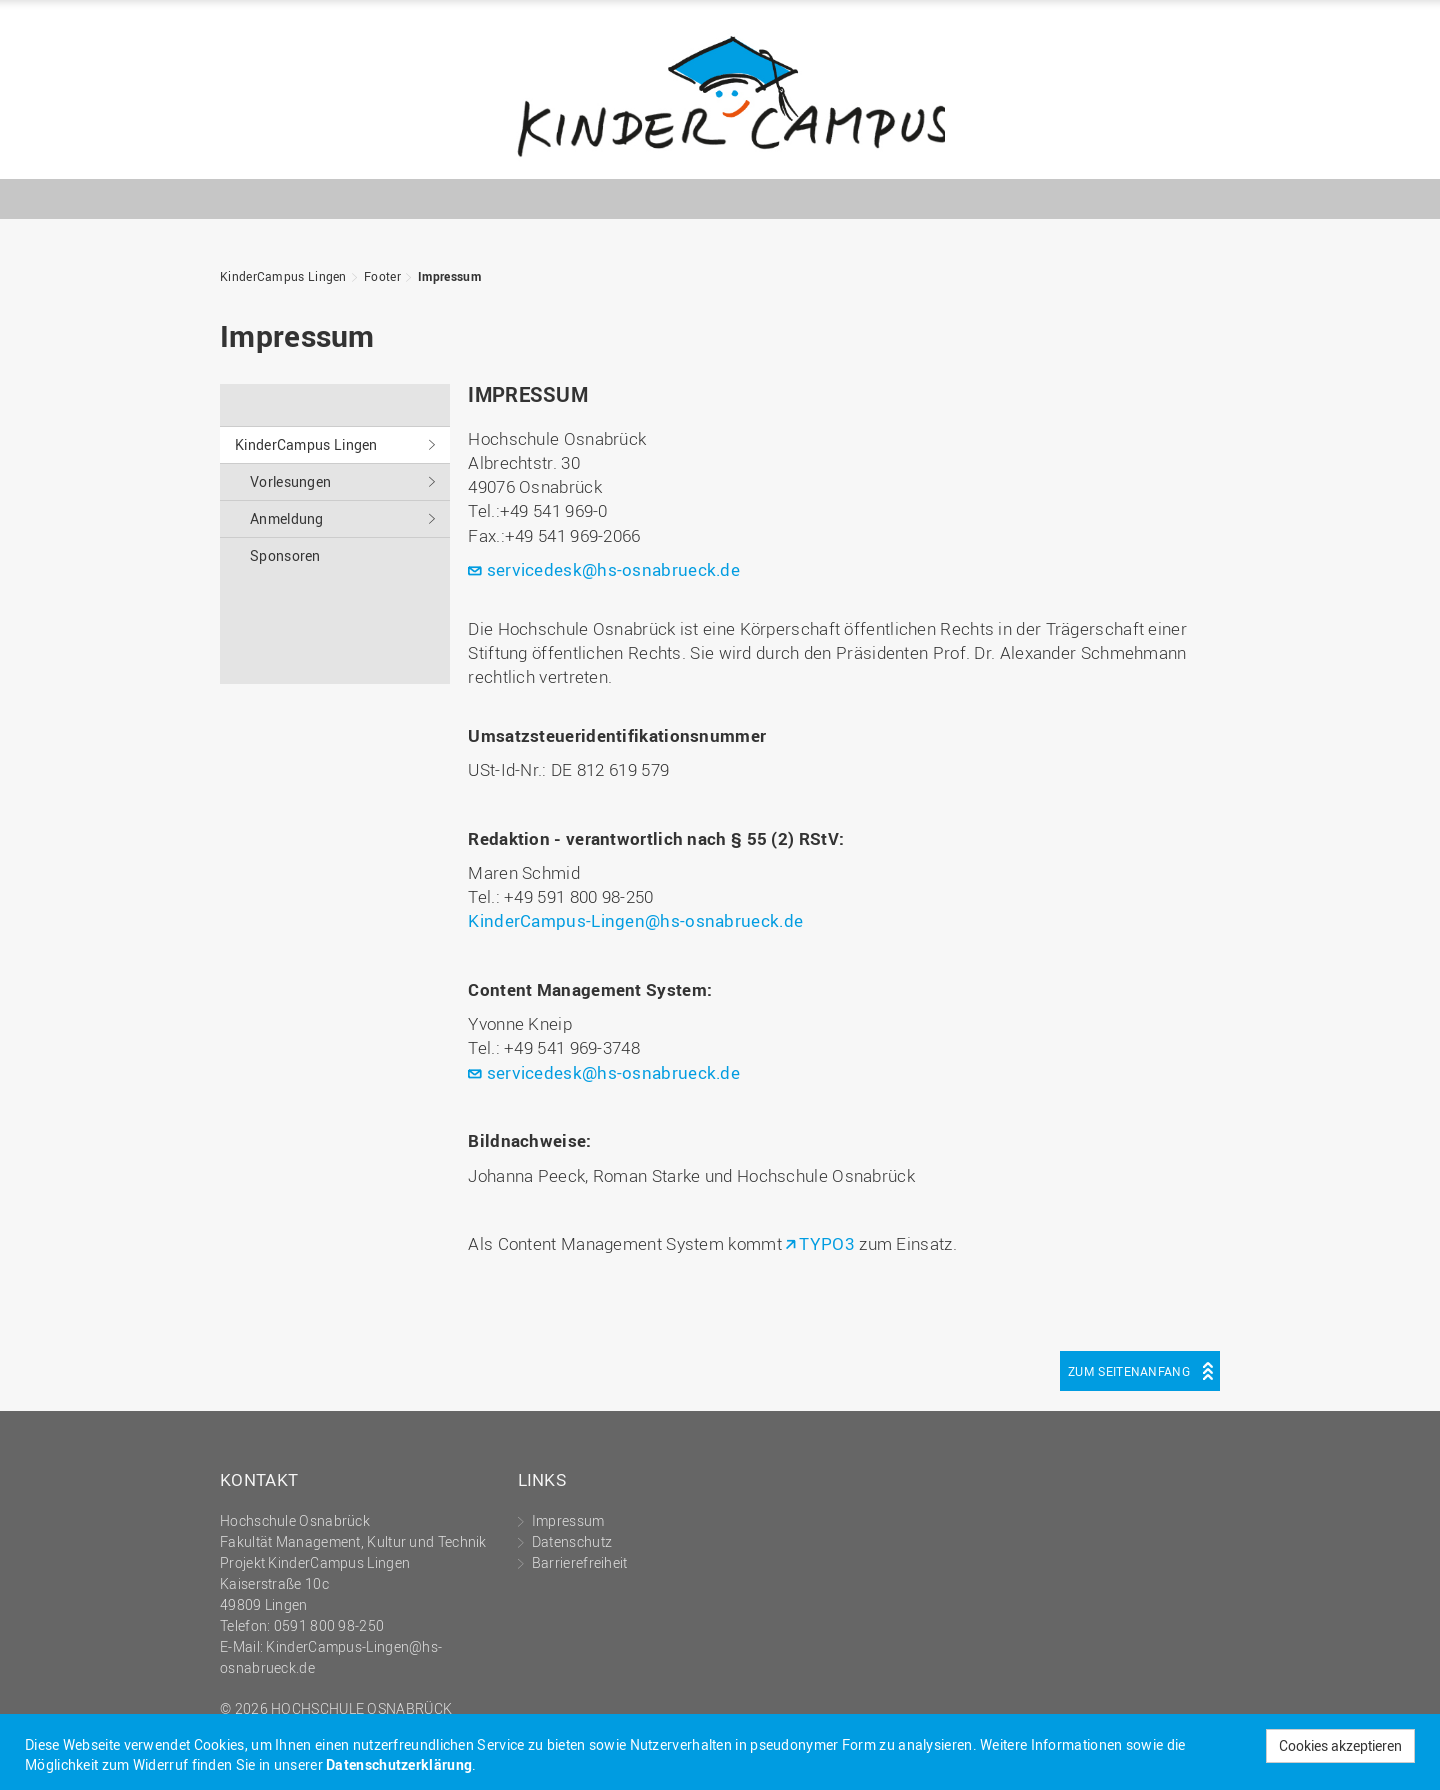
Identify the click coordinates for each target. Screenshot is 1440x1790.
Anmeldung (287, 518)
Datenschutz (572, 1541)
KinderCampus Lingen (720, 94)
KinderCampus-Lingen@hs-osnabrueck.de (635, 920)
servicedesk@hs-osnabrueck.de (613, 569)
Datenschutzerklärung (399, 1764)
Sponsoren (285, 555)
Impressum (449, 276)
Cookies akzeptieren (1340, 1745)
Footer (382, 276)
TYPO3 (827, 1243)
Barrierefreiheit (580, 1562)
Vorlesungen (290, 481)
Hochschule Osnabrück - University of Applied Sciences (1155, 146)
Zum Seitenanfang (1129, 1371)
